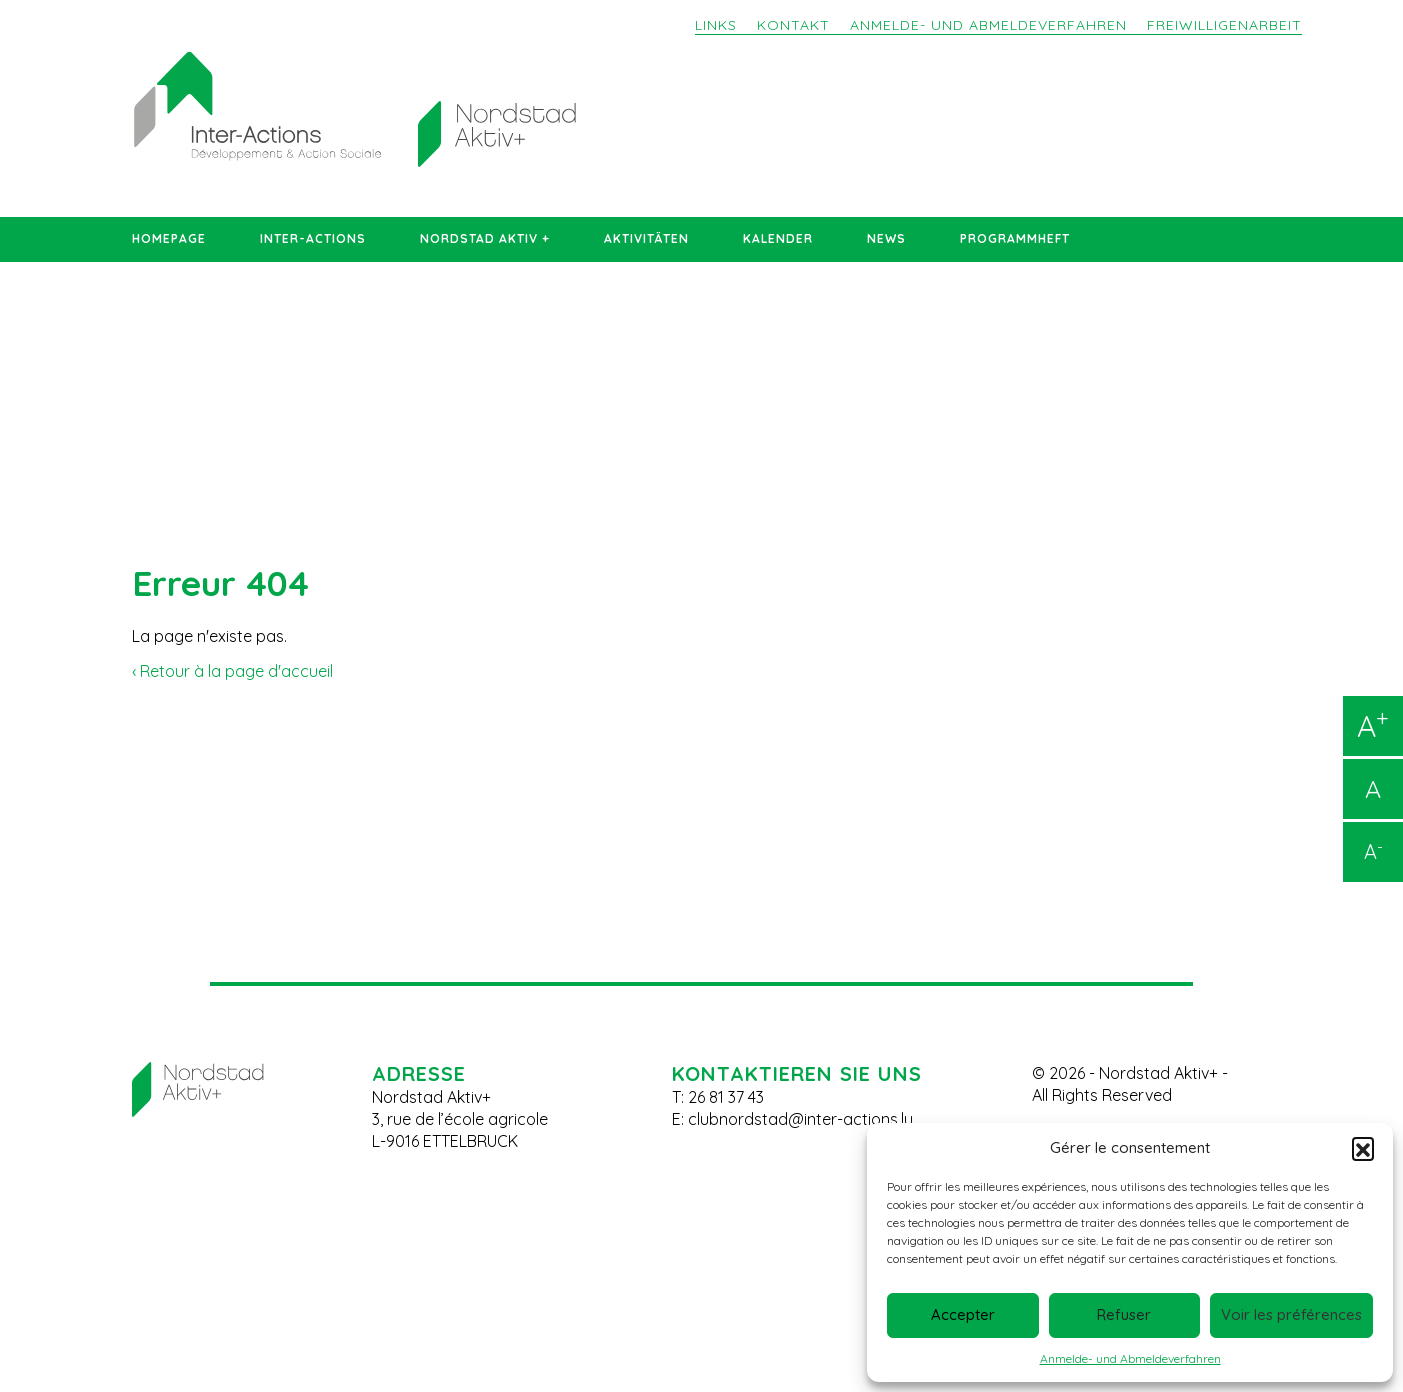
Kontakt (793, 25)
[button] (1363, 1148)
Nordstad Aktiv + (485, 239)
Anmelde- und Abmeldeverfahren (1130, 1358)
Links (716, 25)
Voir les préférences (1291, 1314)
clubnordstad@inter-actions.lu (800, 1119)
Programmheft (1015, 239)
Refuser (1124, 1314)
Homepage (169, 239)
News (886, 239)
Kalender (778, 239)
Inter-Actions (313, 239)
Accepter (963, 1314)
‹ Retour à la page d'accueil (232, 671)
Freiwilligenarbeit (1224, 25)
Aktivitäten (646, 239)
